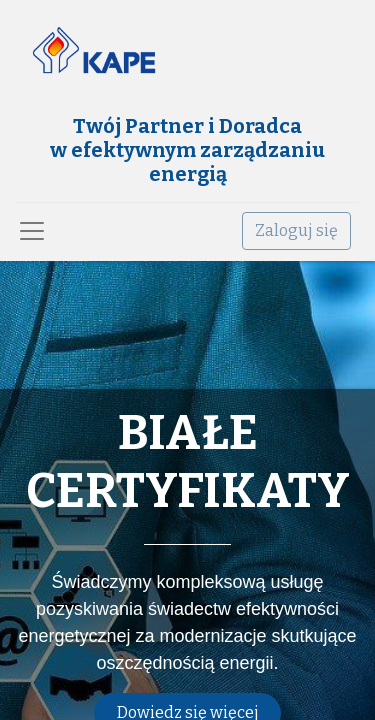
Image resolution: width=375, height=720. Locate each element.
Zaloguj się (296, 230)
